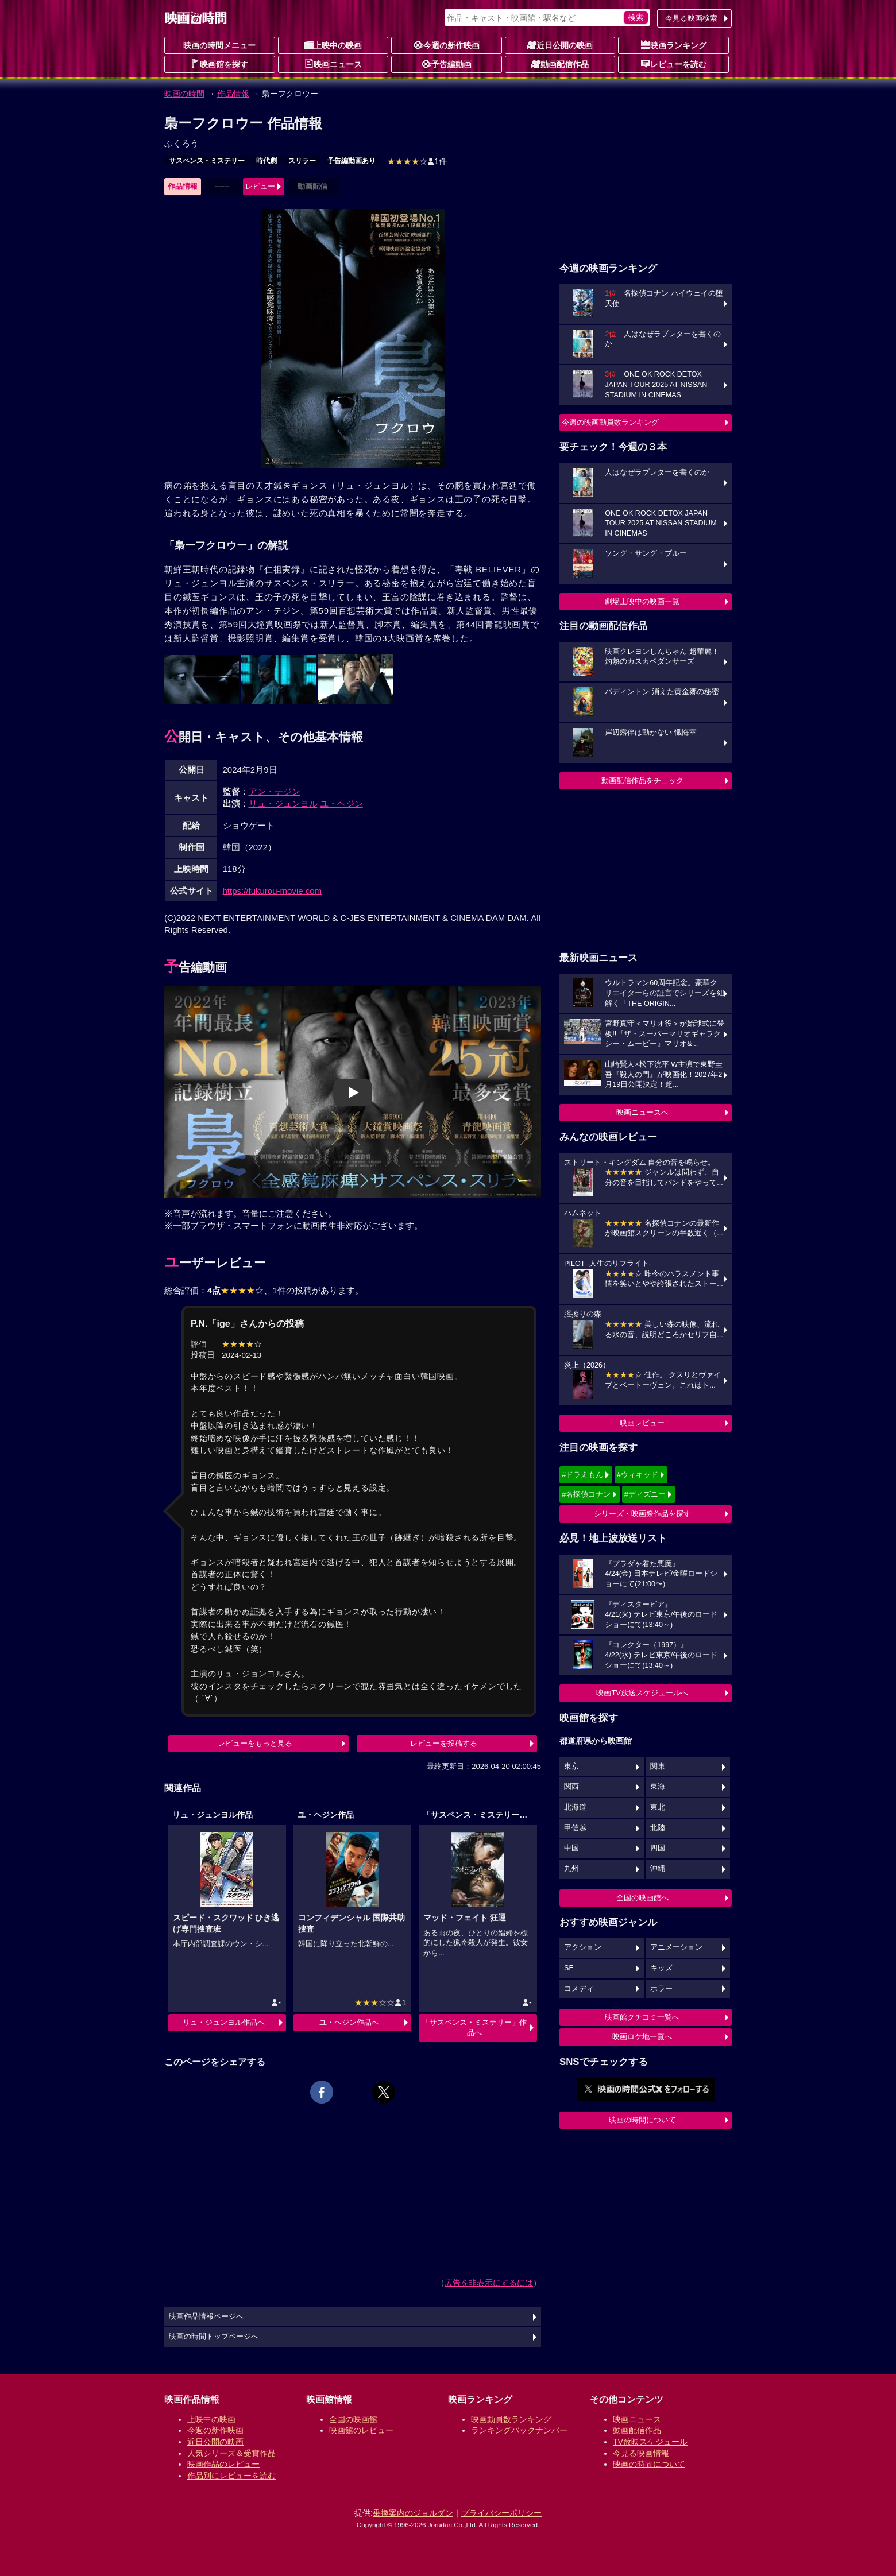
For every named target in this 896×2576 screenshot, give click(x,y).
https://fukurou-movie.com (272, 891)
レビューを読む (673, 64)
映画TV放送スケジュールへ (642, 1692)
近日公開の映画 (560, 45)
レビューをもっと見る (255, 1743)
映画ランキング (673, 45)
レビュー (260, 186)
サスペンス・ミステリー (207, 161)
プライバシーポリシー (501, 2512)
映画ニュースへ (642, 1112)
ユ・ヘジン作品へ (349, 2022)
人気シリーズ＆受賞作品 (231, 2453)
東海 (657, 1787)
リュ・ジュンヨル (283, 803)
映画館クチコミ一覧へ (642, 2017)
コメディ (579, 1989)
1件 (417, 161)
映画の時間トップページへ (213, 2337)
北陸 (657, 1828)
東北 (657, 1807)
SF (568, 1968)
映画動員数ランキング (511, 2419)
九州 (571, 1869)
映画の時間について (642, 2120)
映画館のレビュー (361, 2430)
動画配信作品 (560, 64)
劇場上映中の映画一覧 (642, 601)
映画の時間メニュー (219, 45)
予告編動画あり (351, 161)
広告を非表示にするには (489, 2282)
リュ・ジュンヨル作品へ (224, 2022)
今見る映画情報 (641, 2453)
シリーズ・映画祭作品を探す (642, 1513)
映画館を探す (219, 64)
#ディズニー (645, 1494)
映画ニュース (333, 64)
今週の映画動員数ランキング (610, 422)
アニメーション (676, 1947)
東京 (571, 1766)
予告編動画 (447, 64)
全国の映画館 (353, 2419)
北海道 (575, 1807)
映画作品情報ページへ (206, 2316)
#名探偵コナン (586, 1494)
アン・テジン (274, 791)
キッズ (661, 1968)
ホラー (661, 1989)
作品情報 (233, 93)
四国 (657, 1848)
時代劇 (266, 161)
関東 (657, 1766)
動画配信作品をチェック (642, 780)
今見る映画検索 (691, 18)
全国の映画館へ (642, 1897)
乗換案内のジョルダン (413, 2512)
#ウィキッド (637, 1474)
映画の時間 (184, 93)
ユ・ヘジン (341, 803)
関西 (571, 1787)
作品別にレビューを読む (231, 2475)
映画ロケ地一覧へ (642, 2036)
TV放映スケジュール (650, 2441)
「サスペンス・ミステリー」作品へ (474, 2027)
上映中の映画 (333, 45)
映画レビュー (642, 1423)
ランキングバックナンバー (519, 2430)
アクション (582, 1947)
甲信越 (575, 1828)
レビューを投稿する (443, 1743)
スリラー (302, 161)
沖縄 (657, 1869)
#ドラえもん (582, 1474)
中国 (571, 1848)
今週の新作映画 (447, 45)
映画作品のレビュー (223, 2464)
